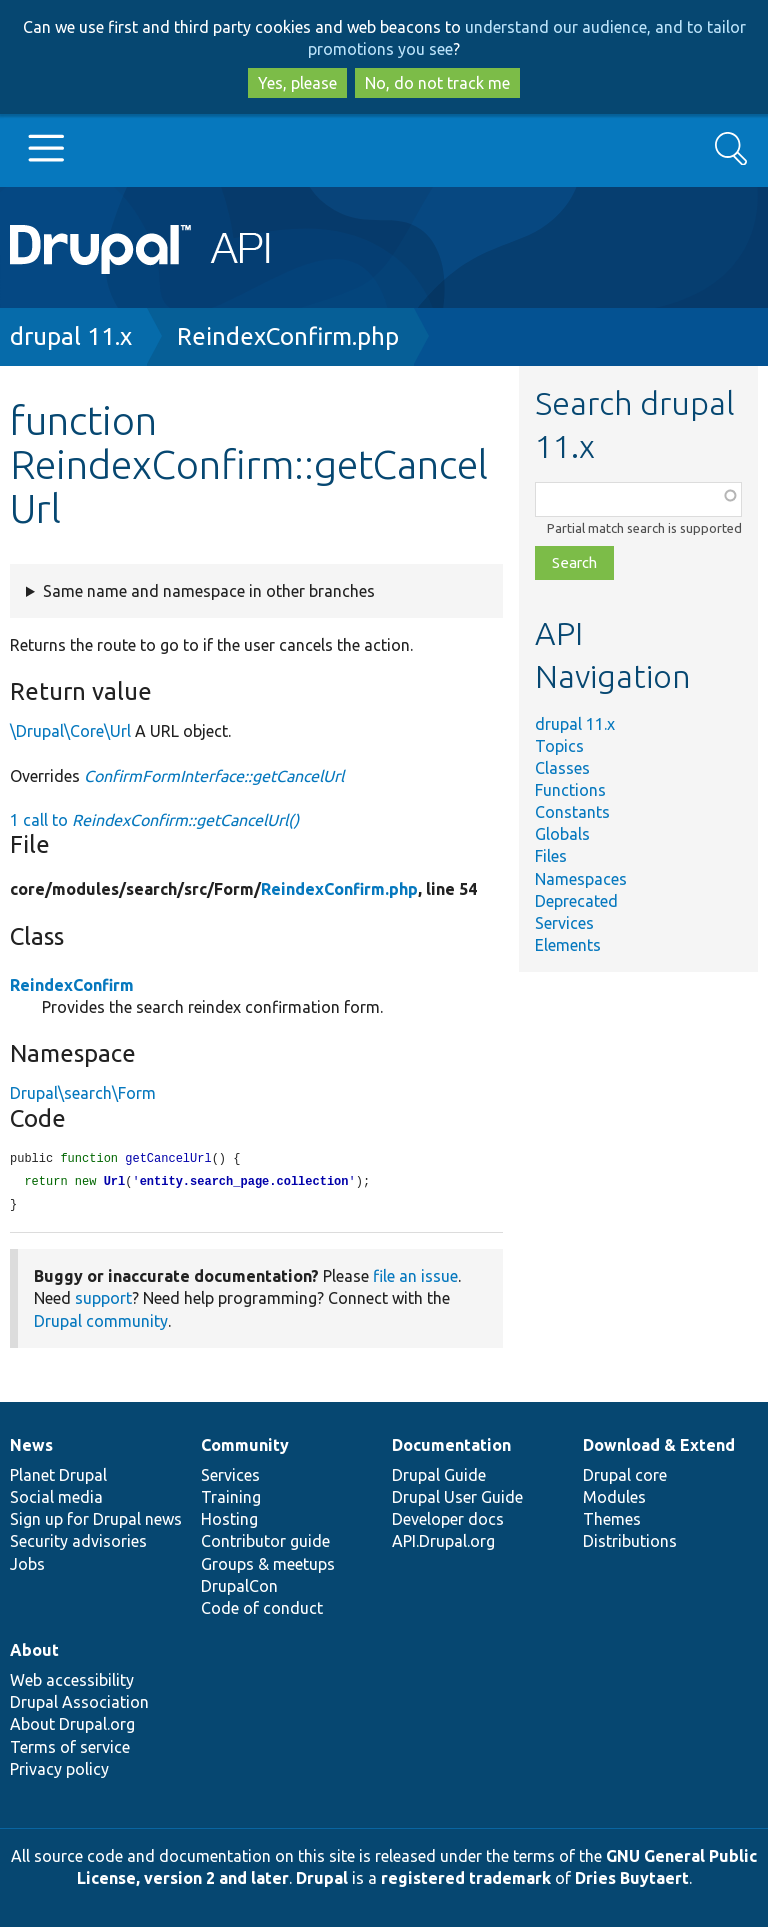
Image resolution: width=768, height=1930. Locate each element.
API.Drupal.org (443, 1544)
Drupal (322, 1881)
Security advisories (78, 1544)
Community (245, 1448)
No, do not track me (437, 83)
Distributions (630, 1544)
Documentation (451, 1448)
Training (231, 1500)
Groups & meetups (268, 1567)
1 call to (154, 820)
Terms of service (70, 1750)
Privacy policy (59, 1772)
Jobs (27, 1567)
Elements (568, 945)
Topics (559, 746)
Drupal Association (79, 1705)
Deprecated (576, 901)
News (31, 1448)
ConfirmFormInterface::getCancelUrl (214, 776)
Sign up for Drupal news (96, 1522)
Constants (572, 812)
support (103, 1301)
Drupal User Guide (457, 1500)
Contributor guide (265, 1544)
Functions (570, 790)
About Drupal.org (72, 1727)
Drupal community (101, 1324)
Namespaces (581, 879)
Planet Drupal (58, 1478)
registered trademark (466, 1881)
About (34, 1653)
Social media (56, 1500)
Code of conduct (262, 1611)
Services (564, 923)
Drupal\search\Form (83, 1093)
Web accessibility (72, 1683)
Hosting (229, 1522)
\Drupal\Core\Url (70, 731)
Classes (562, 768)
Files (551, 856)
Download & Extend (659, 1448)
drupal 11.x (71, 336)
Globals (562, 834)
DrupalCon (239, 1589)
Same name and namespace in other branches (209, 591)
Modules (614, 1500)
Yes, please (297, 83)
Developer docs (448, 1522)
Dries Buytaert (632, 1881)
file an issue (415, 1279)
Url (115, 1183)
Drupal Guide (439, 1478)
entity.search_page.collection (244, 1183)
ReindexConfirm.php (288, 336)
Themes (612, 1522)
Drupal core (625, 1478)
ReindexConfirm (72, 985)
